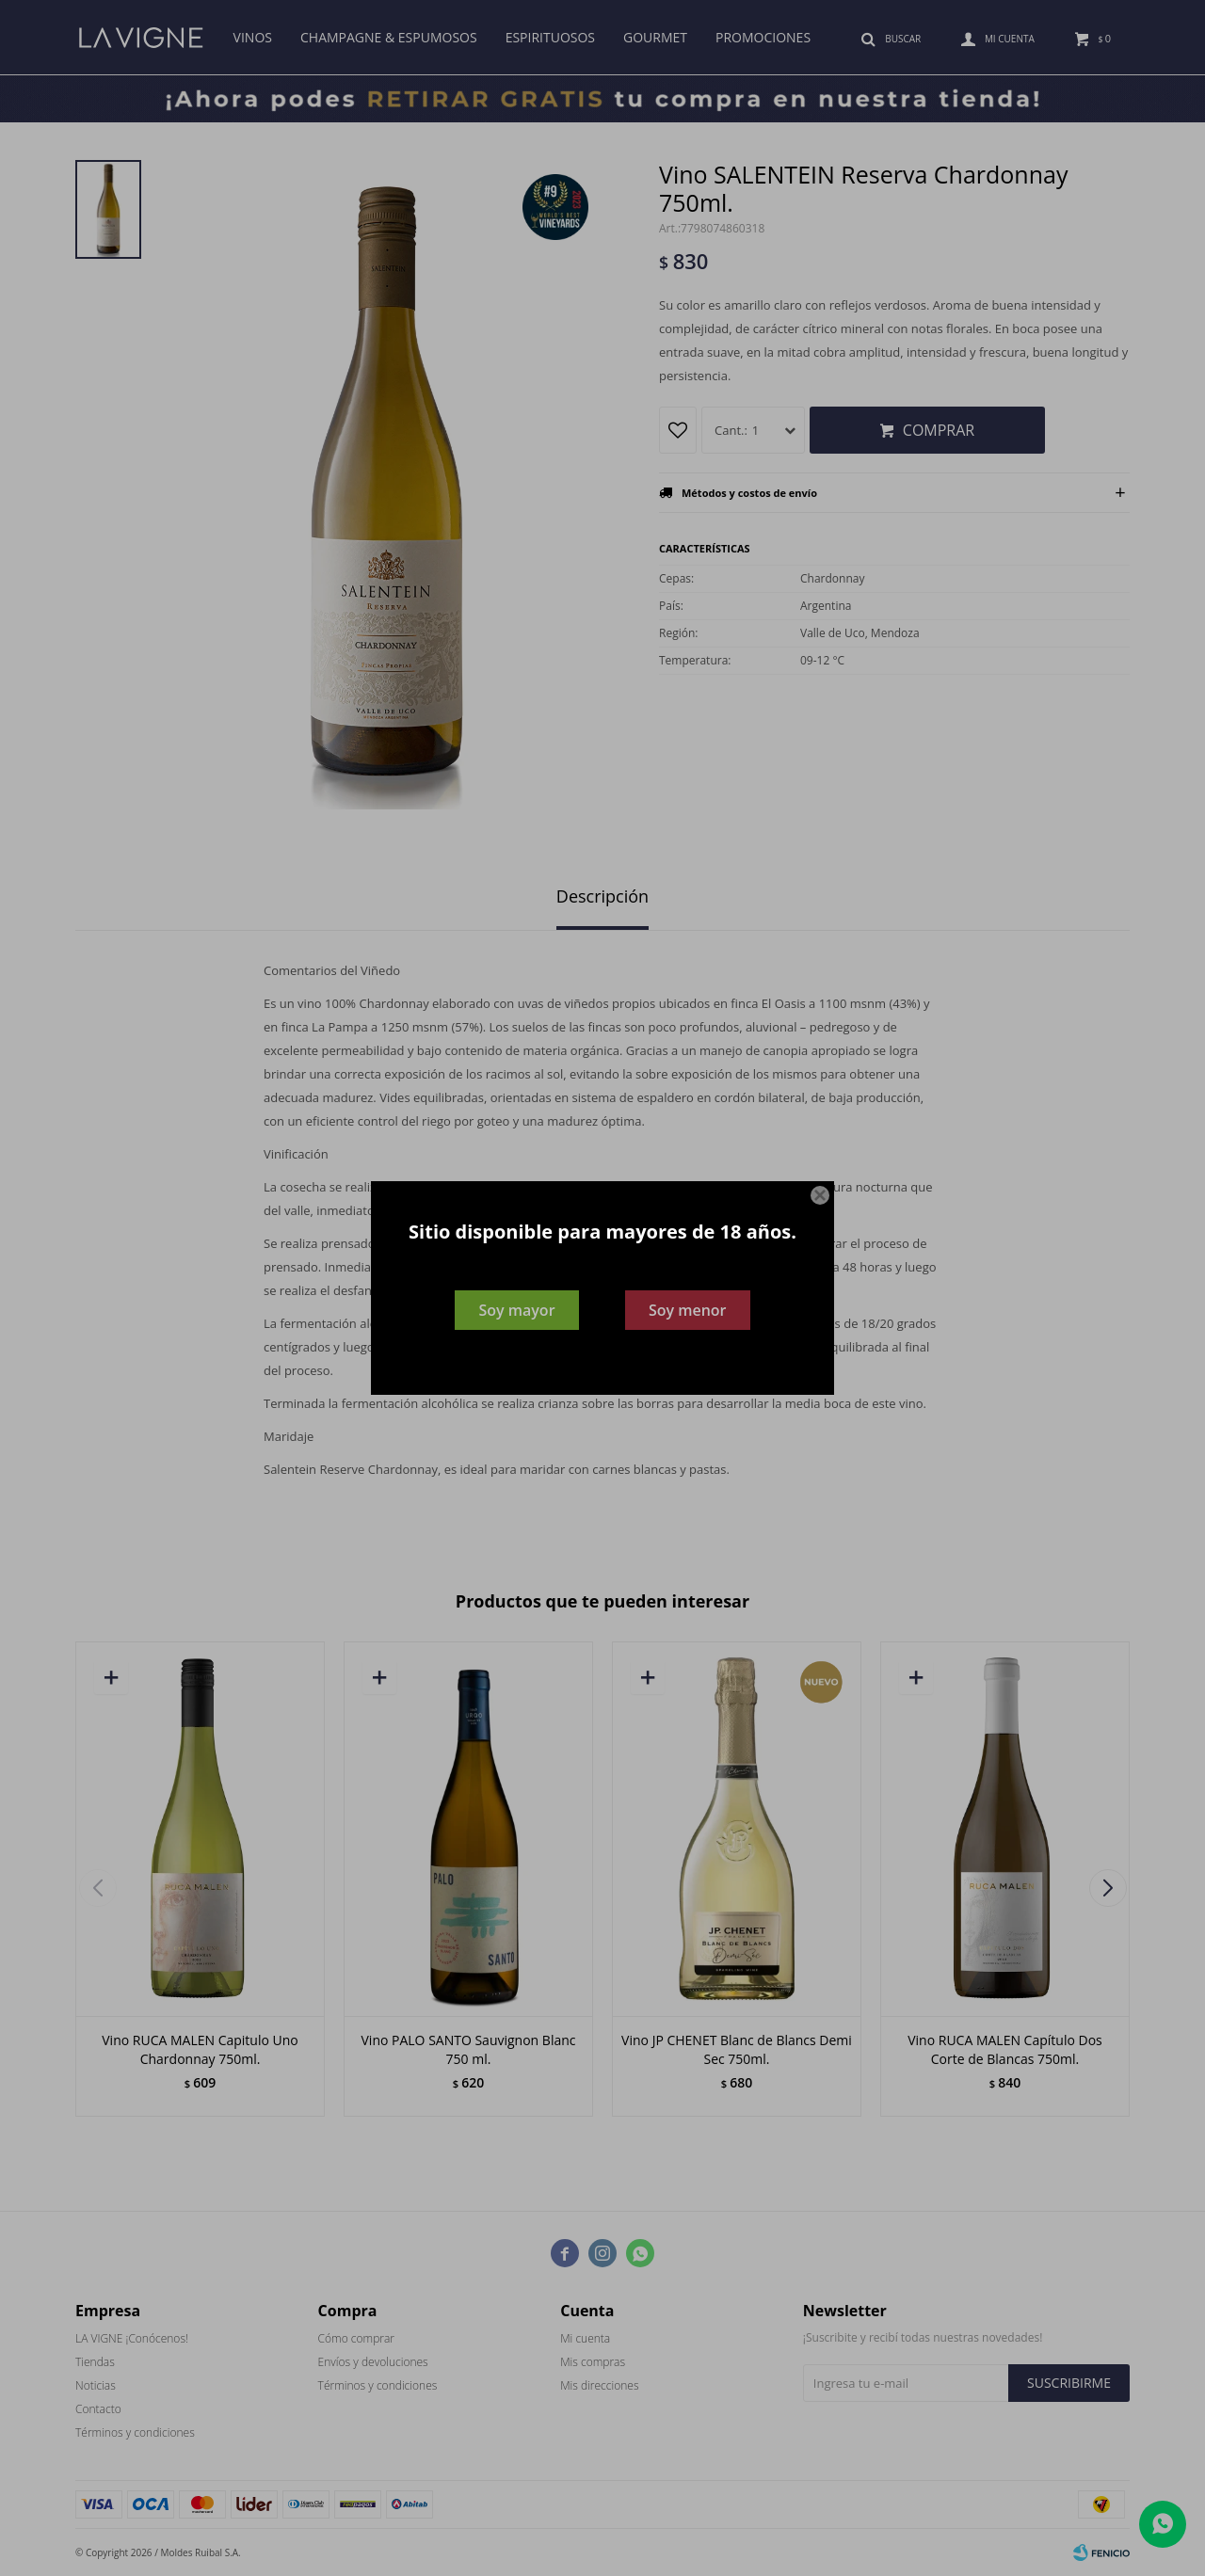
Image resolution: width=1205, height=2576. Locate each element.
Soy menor (688, 1310)
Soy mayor (516, 1310)
